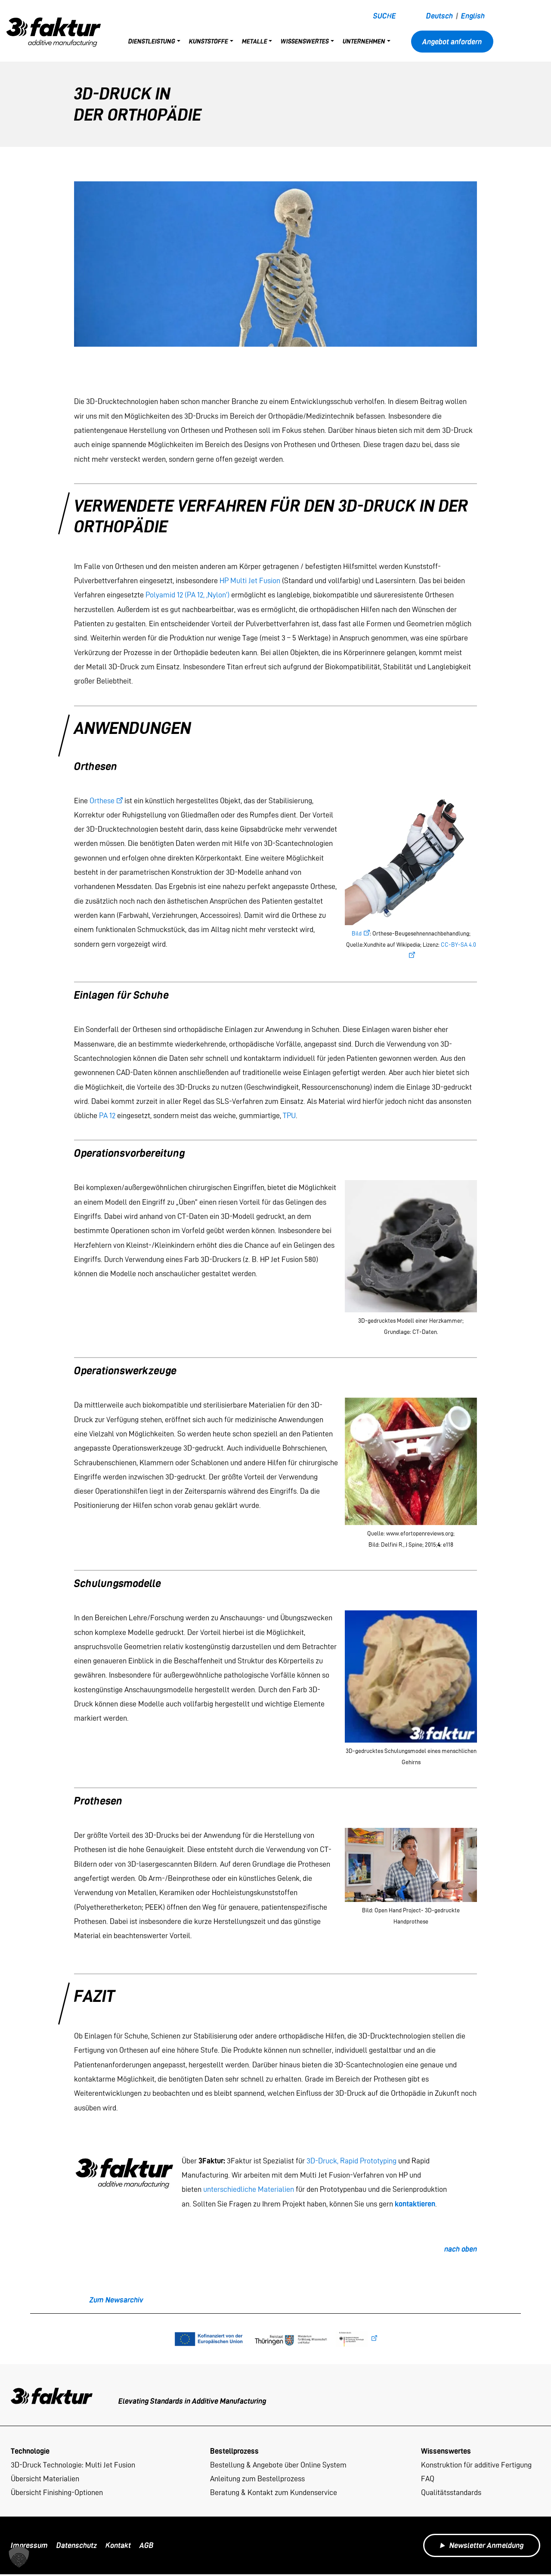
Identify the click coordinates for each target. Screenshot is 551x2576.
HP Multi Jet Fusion (250, 580)
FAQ (427, 2479)
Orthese (102, 800)
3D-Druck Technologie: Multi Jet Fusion (73, 2465)
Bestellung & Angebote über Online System (278, 2465)
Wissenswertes (305, 41)
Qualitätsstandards (451, 2494)
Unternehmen (364, 41)
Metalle (254, 41)
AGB (146, 2547)
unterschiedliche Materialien (248, 2189)
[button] (19, 2557)
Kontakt (118, 2547)
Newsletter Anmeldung (481, 2547)
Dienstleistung (151, 41)
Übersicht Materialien (45, 2479)
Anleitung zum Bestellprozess (257, 2479)
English (473, 16)
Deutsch (439, 16)
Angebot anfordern (452, 41)
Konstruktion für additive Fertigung (476, 2465)
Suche (384, 16)
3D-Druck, (322, 2161)
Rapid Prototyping (368, 2161)
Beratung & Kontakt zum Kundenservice (273, 2494)
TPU (289, 1115)
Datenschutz (76, 2547)
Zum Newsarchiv (116, 2300)
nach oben (460, 2249)
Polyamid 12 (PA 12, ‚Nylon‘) (187, 594)
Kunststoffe (208, 41)
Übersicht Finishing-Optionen (57, 2494)
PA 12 (107, 1115)
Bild (357, 933)
